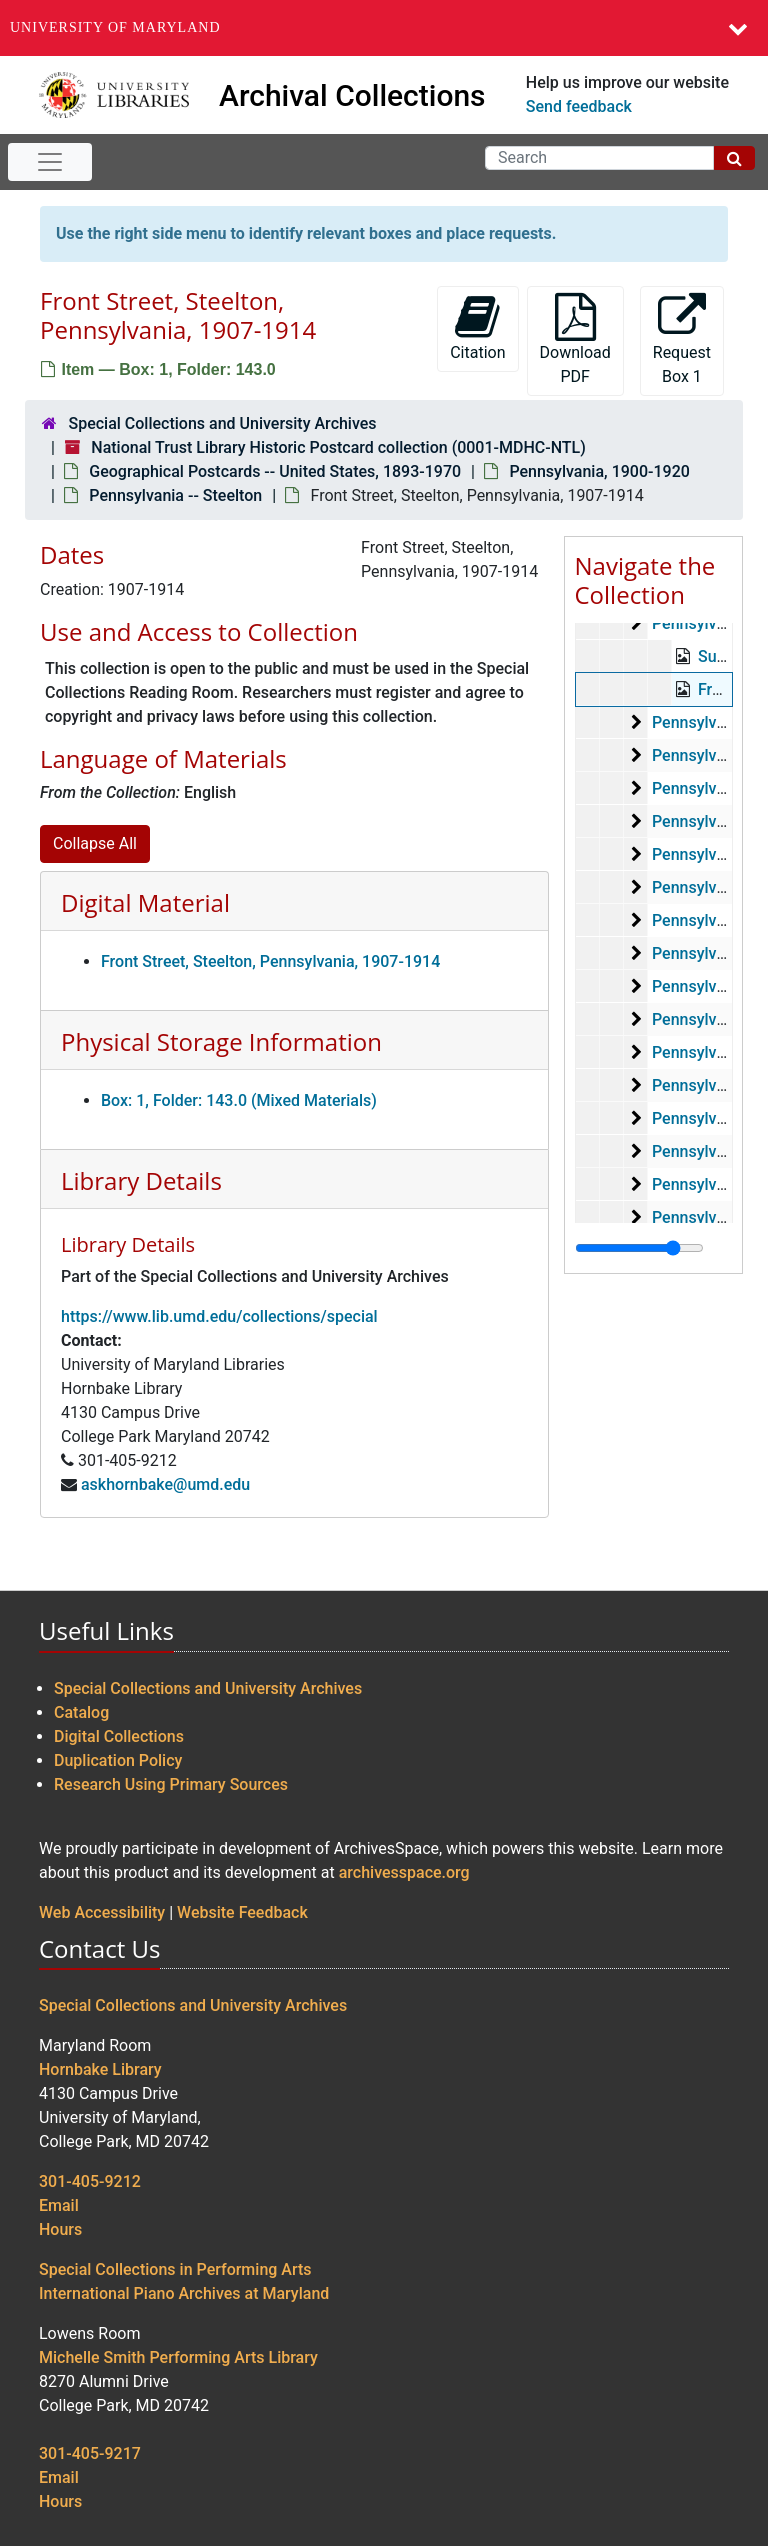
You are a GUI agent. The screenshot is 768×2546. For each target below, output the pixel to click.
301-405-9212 (90, 2181)
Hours (60, 2229)
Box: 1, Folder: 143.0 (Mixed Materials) (239, 1100)
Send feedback (579, 106)
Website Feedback (242, 1912)
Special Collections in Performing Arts (175, 2269)
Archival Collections (352, 95)
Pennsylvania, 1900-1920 (599, 471)
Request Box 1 (682, 339)
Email (59, 2205)
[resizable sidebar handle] (639, 1248)
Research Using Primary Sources (171, 1784)
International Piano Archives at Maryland (184, 2293)
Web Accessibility (102, 1912)
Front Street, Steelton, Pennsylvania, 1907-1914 (270, 961)
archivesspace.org (404, 1872)
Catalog (81, 1712)
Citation (477, 327)
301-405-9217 (90, 2453)
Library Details (141, 1180)
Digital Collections (119, 1736)
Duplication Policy (118, 1760)
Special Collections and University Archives (222, 423)
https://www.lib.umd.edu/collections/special (219, 1316)
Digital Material (145, 902)
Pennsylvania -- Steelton (175, 495)
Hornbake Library (100, 2069)
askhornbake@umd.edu (165, 1484)
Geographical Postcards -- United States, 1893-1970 (275, 471)
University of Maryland (115, 27)
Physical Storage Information (221, 1041)
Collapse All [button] (95, 843)
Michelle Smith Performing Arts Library (178, 2357)
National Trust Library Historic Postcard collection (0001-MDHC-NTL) (338, 447)
